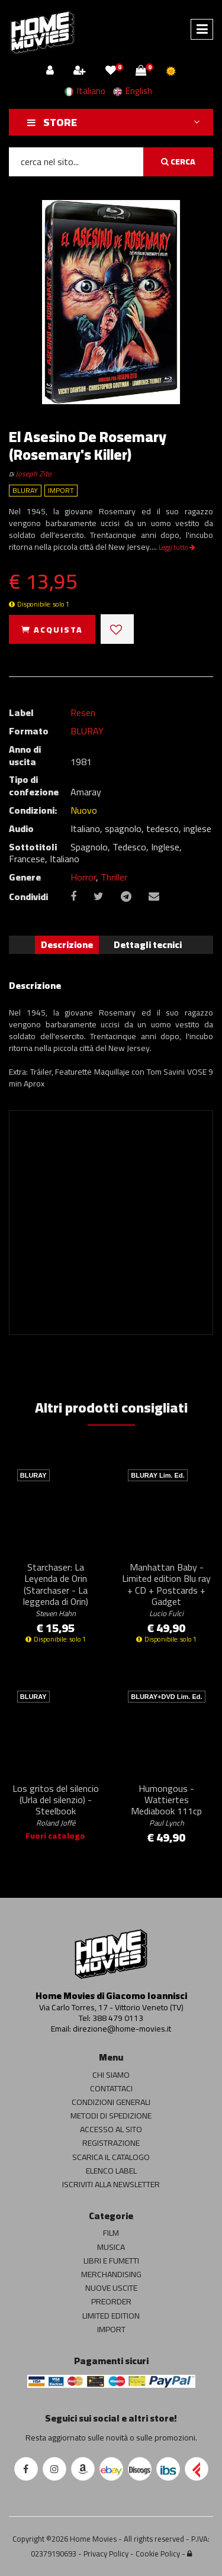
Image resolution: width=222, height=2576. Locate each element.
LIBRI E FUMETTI (111, 2260)
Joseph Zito (33, 474)
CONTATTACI (111, 2088)
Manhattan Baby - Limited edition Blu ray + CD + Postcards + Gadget (166, 1589)
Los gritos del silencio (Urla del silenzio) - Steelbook (55, 1804)
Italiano (85, 90)
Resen (82, 712)
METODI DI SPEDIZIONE (111, 2115)
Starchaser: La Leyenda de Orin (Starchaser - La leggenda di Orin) (55, 1589)
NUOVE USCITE (111, 2287)
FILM (111, 2232)
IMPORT (111, 2329)
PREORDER (111, 2301)
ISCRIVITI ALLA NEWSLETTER (111, 2184)
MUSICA (111, 2247)
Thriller (114, 877)
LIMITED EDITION (111, 2315)
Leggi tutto (177, 547)
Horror (83, 877)
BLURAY (87, 731)
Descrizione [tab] (67, 944)
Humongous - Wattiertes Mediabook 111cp (166, 1804)
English (132, 90)
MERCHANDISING (111, 2274)
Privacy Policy (105, 2553)
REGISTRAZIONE (111, 2143)
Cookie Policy (158, 2553)
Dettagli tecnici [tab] (148, 944)
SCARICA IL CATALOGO (111, 2157)
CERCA (178, 161)
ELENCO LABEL (111, 2170)
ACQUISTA (52, 629)
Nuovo (83, 810)
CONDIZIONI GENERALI (111, 2102)
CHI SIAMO (111, 2074)
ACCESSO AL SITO (111, 2129)
